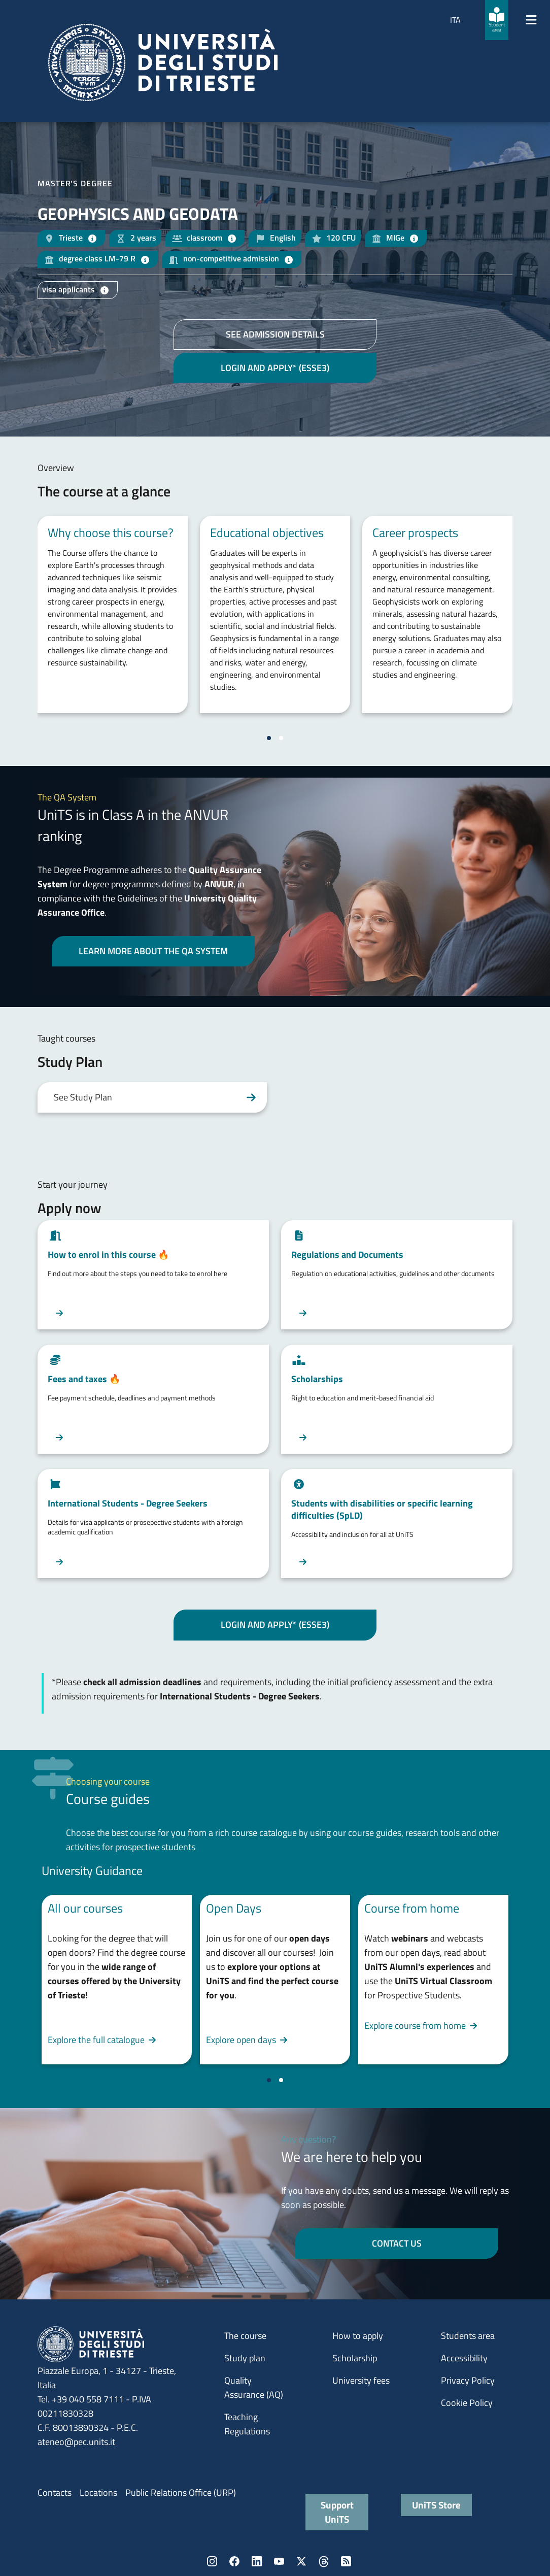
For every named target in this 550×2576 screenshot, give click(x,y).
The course (245, 2336)
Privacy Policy (468, 2380)
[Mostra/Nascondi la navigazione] (531, 19)
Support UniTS (337, 2511)
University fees (361, 2380)
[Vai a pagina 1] (269, 738)
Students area (468, 2336)
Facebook (234, 2561)
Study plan (244, 2358)
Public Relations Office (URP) (180, 2492)
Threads (324, 2561)
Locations (98, 2492)
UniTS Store (436, 2504)
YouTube (279, 2561)
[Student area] (496, 20)
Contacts (55, 2492)
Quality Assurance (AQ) (253, 2387)
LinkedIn (257, 2561)
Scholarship (354, 2358)
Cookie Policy (467, 2403)
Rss (346, 2561)
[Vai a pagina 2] (281, 738)
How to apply (357, 2336)
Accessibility (464, 2358)
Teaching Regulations (247, 2424)
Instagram (212, 2561)
